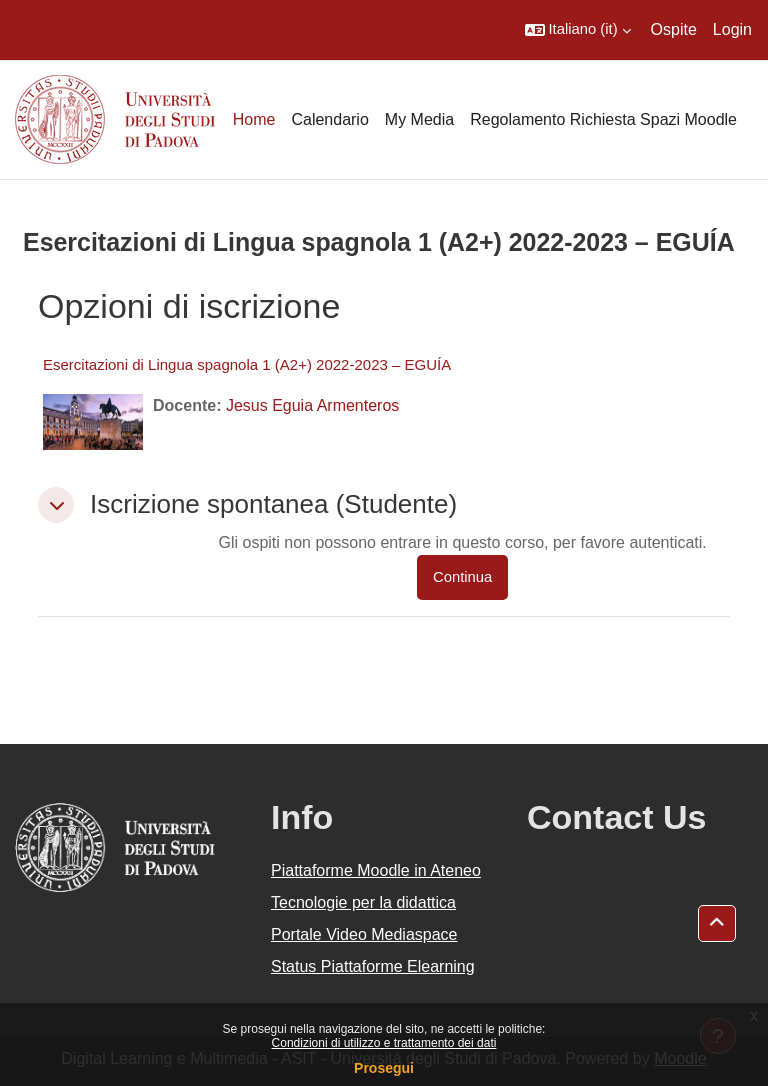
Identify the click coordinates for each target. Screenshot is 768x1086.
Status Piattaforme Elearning (373, 966)
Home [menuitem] (254, 119)
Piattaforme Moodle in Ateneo (376, 870)
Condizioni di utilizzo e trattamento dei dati (384, 1043)
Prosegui (384, 1068)
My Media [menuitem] (419, 119)
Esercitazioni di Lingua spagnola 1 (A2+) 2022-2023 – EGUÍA (247, 364)
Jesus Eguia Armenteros (312, 405)
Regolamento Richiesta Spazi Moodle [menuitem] (603, 119)
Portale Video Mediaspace (364, 934)
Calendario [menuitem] (329, 119)
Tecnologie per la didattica (363, 902)
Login (732, 29)
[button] (578, 30)
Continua (462, 577)
